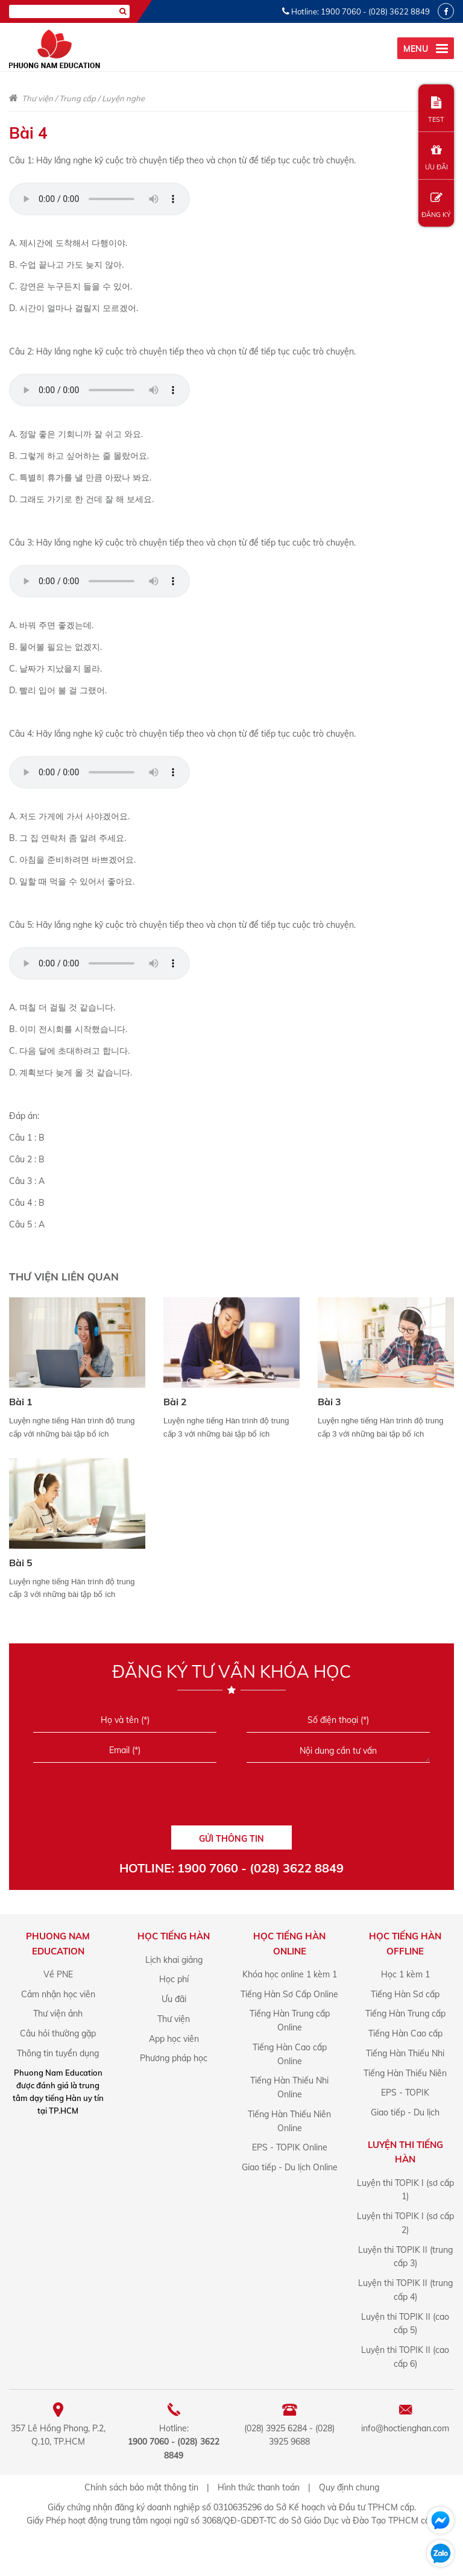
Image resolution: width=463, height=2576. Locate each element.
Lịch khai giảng (174, 1959)
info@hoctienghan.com (405, 2428)
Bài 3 (329, 1402)
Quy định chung (349, 2487)
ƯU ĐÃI (436, 157)
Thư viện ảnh (58, 2013)
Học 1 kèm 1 (405, 1974)
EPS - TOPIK (405, 2092)
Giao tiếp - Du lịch (405, 2112)
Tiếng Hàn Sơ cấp (405, 1994)
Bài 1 (21, 1402)
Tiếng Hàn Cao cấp (405, 2033)
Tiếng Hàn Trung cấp (405, 2013)
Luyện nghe (123, 98)
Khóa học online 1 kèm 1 (289, 1974)
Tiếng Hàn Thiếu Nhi (405, 2053)
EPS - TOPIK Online (289, 2147)
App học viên (174, 2038)
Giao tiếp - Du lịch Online (290, 2167)
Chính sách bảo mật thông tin (141, 2487)
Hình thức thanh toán (259, 2487)
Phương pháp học (173, 2058)
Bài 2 (175, 1402)
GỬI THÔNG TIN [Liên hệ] (231, 1838)
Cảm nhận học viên (58, 1994)
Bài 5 (21, 1563)
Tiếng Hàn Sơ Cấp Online (289, 1994)
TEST (436, 110)
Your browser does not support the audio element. (99, 199)
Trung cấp (77, 98)
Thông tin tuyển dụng (58, 2053)
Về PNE (58, 1974)
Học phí (174, 1979)
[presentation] (231, 1797)
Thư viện (37, 98)
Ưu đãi (174, 1999)
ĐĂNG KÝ (436, 205)
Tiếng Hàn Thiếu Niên (405, 2073)
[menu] (425, 48)
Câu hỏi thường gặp (58, 2033)
